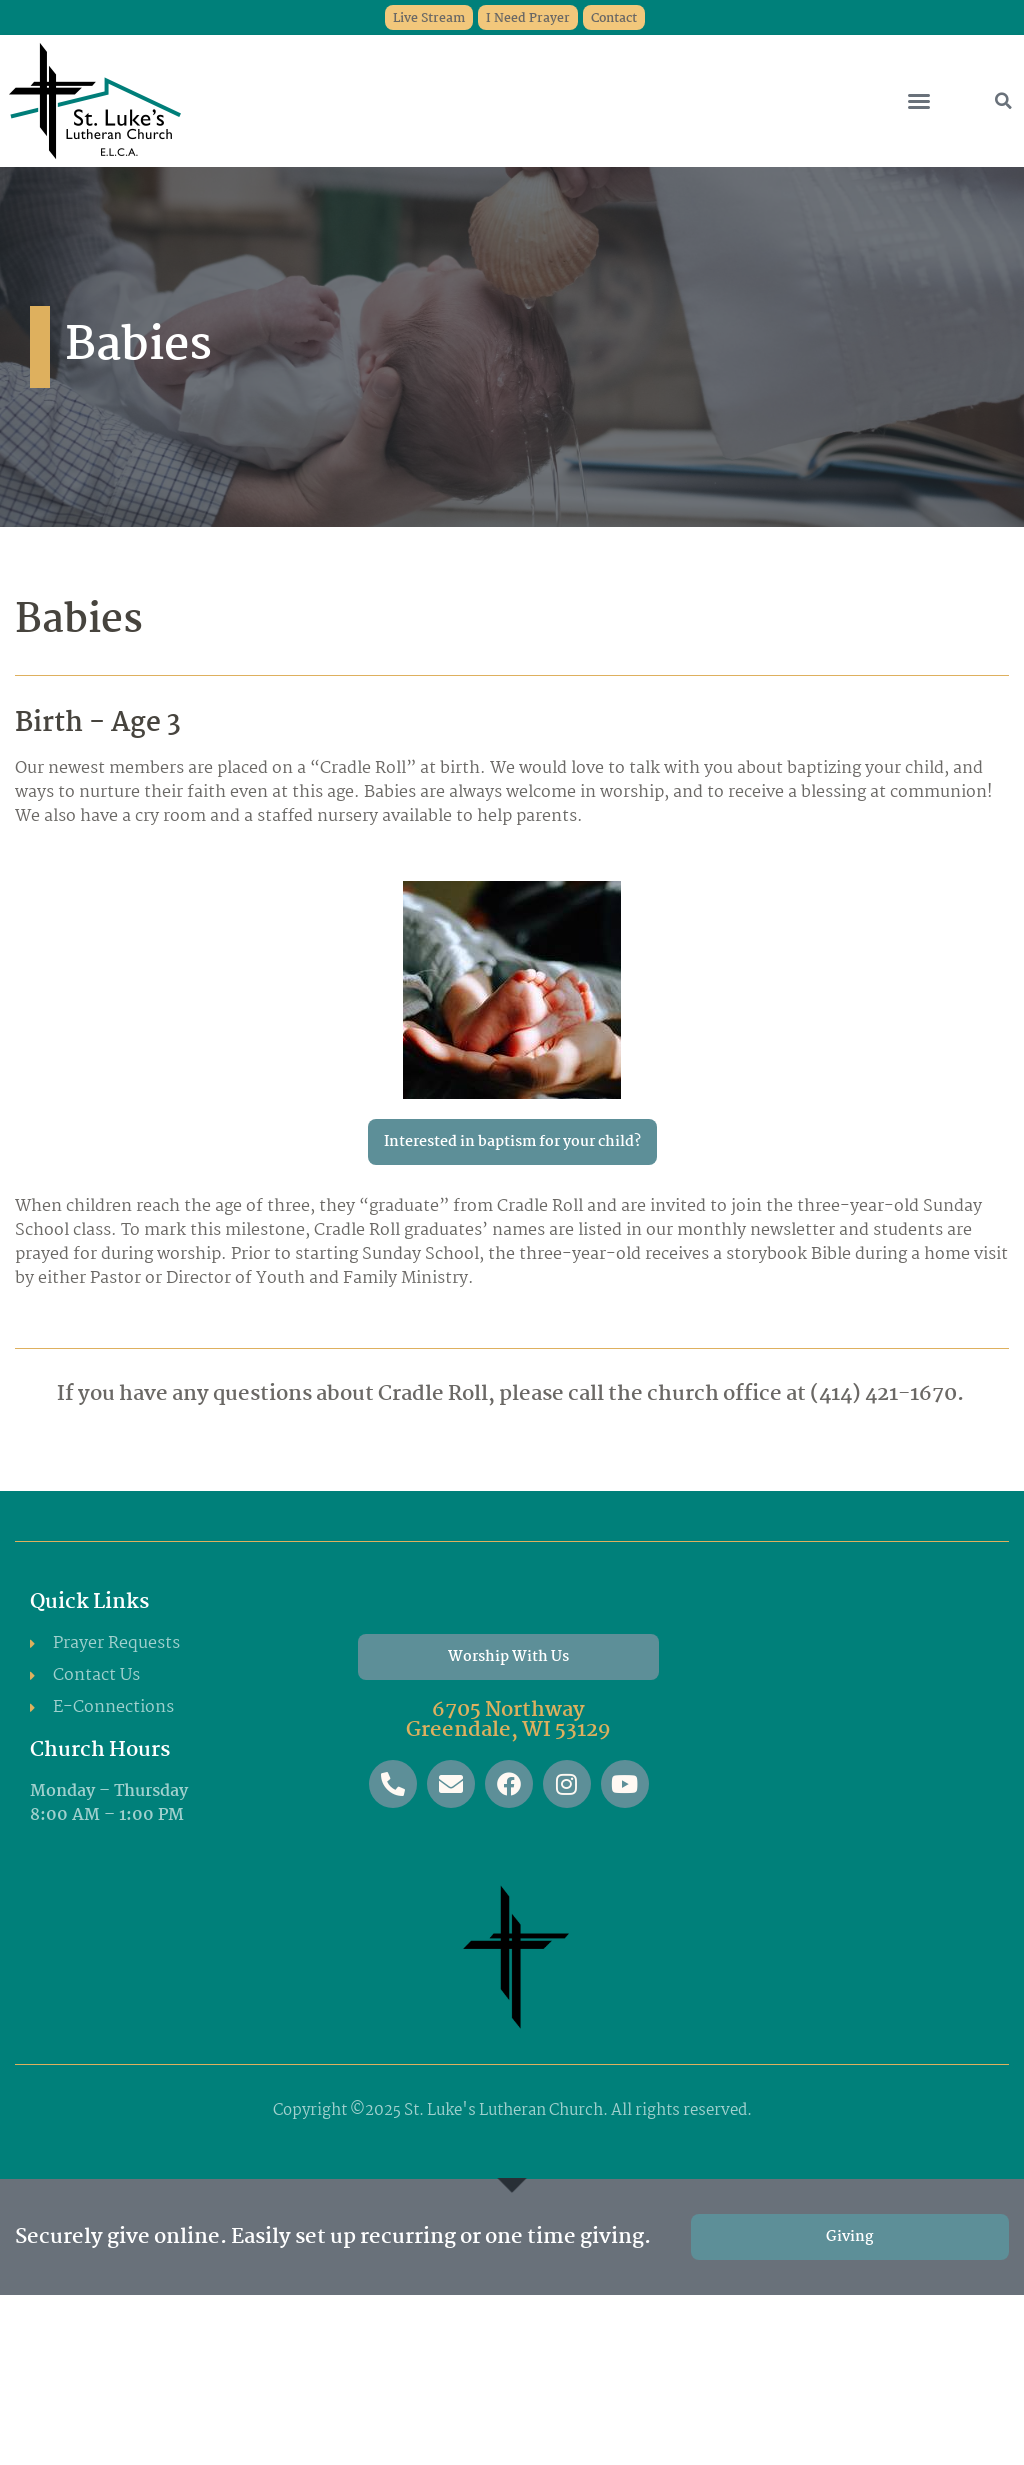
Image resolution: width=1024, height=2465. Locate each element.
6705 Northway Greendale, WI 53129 (508, 1720)
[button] (919, 101)
